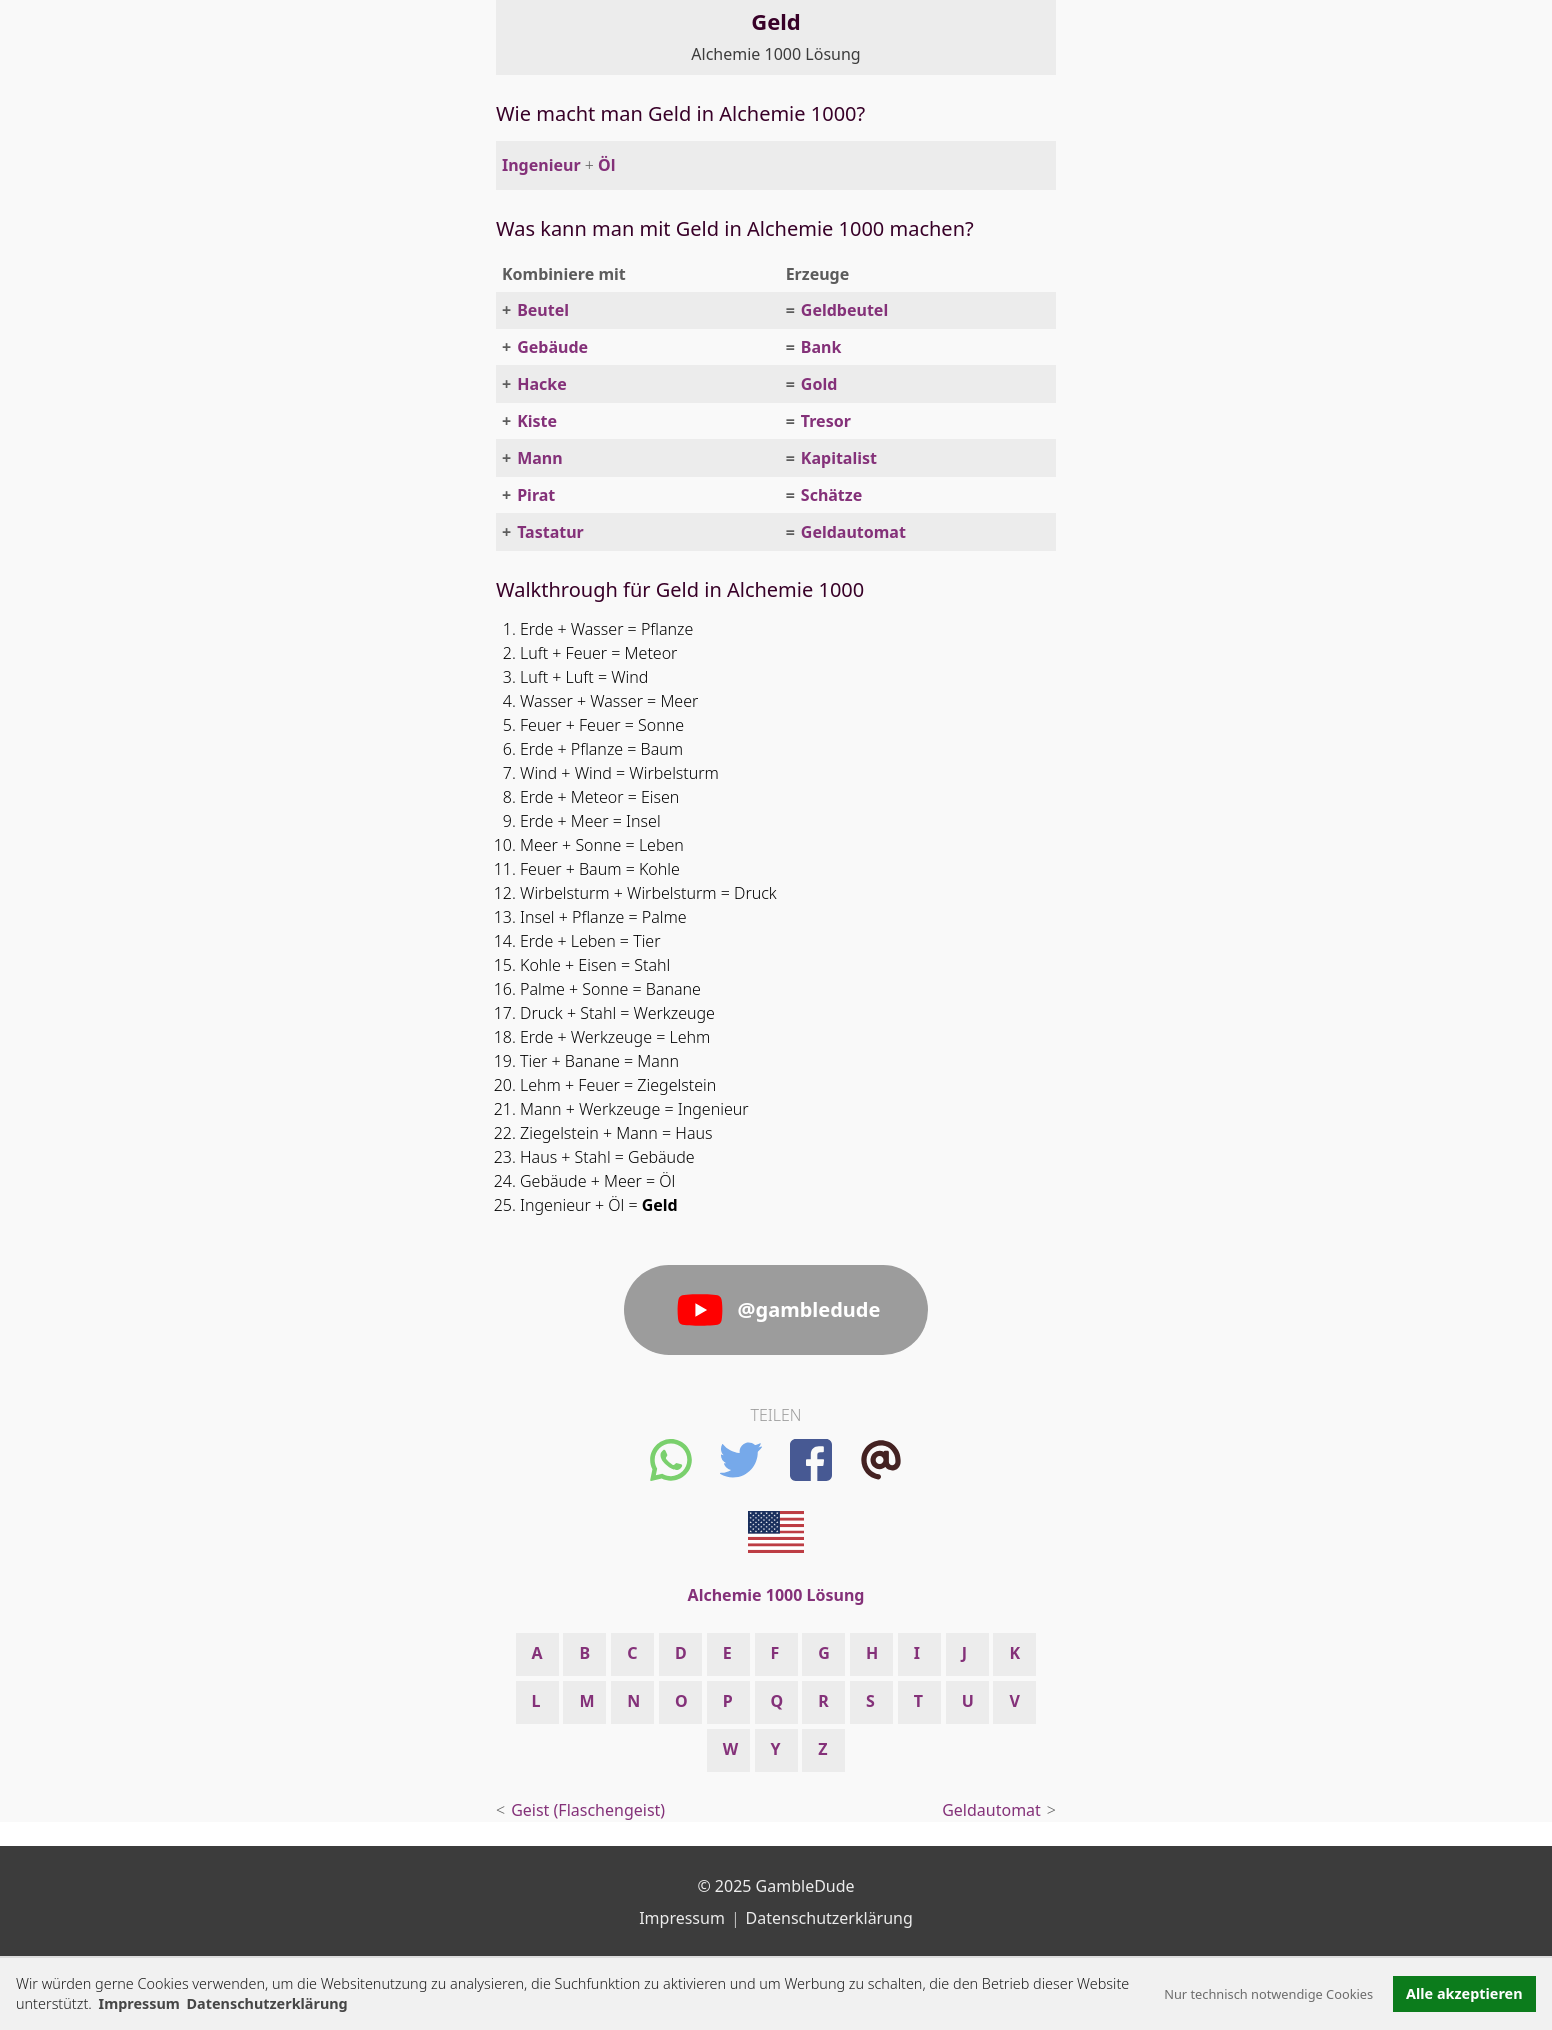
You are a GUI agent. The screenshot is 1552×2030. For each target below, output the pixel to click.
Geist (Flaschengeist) (588, 1810)
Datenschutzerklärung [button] (267, 2003)
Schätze (831, 495)
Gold (819, 384)
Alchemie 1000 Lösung (775, 54)
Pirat (536, 495)
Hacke (542, 384)
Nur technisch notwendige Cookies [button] (1268, 1994)
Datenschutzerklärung (829, 1918)
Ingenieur (541, 165)
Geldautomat (853, 532)
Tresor (826, 421)
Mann (539, 458)
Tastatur (550, 532)
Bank (821, 347)
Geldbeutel (844, 310)
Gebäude (552, 347)
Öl (606, 165)
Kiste (537, 421)
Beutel (543, 310)
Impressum (139, 2003)
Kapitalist (839, 458)
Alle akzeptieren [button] (1464, 1993)
